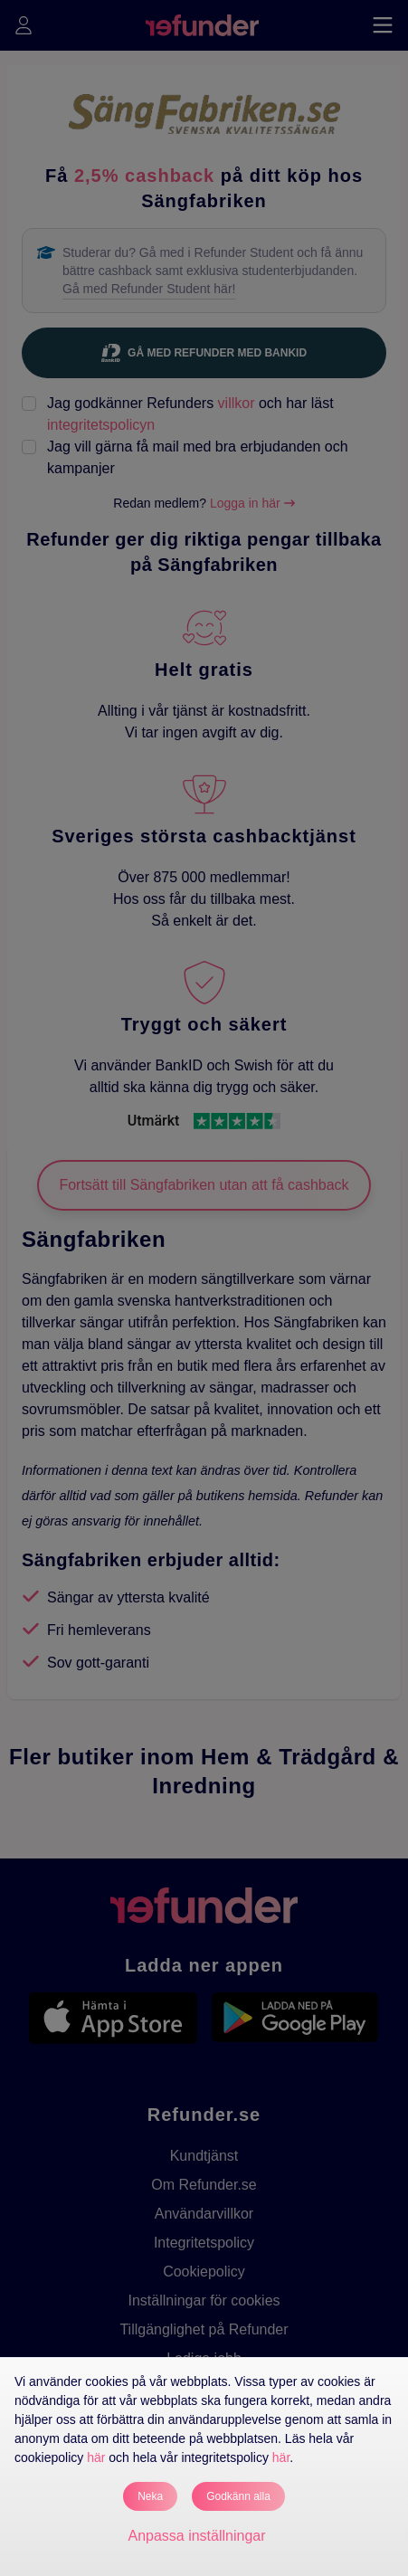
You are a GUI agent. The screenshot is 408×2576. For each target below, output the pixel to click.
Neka (150, 2496)
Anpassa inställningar (196, 2535)
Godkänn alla (238, 2496)
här (96, 2457)
